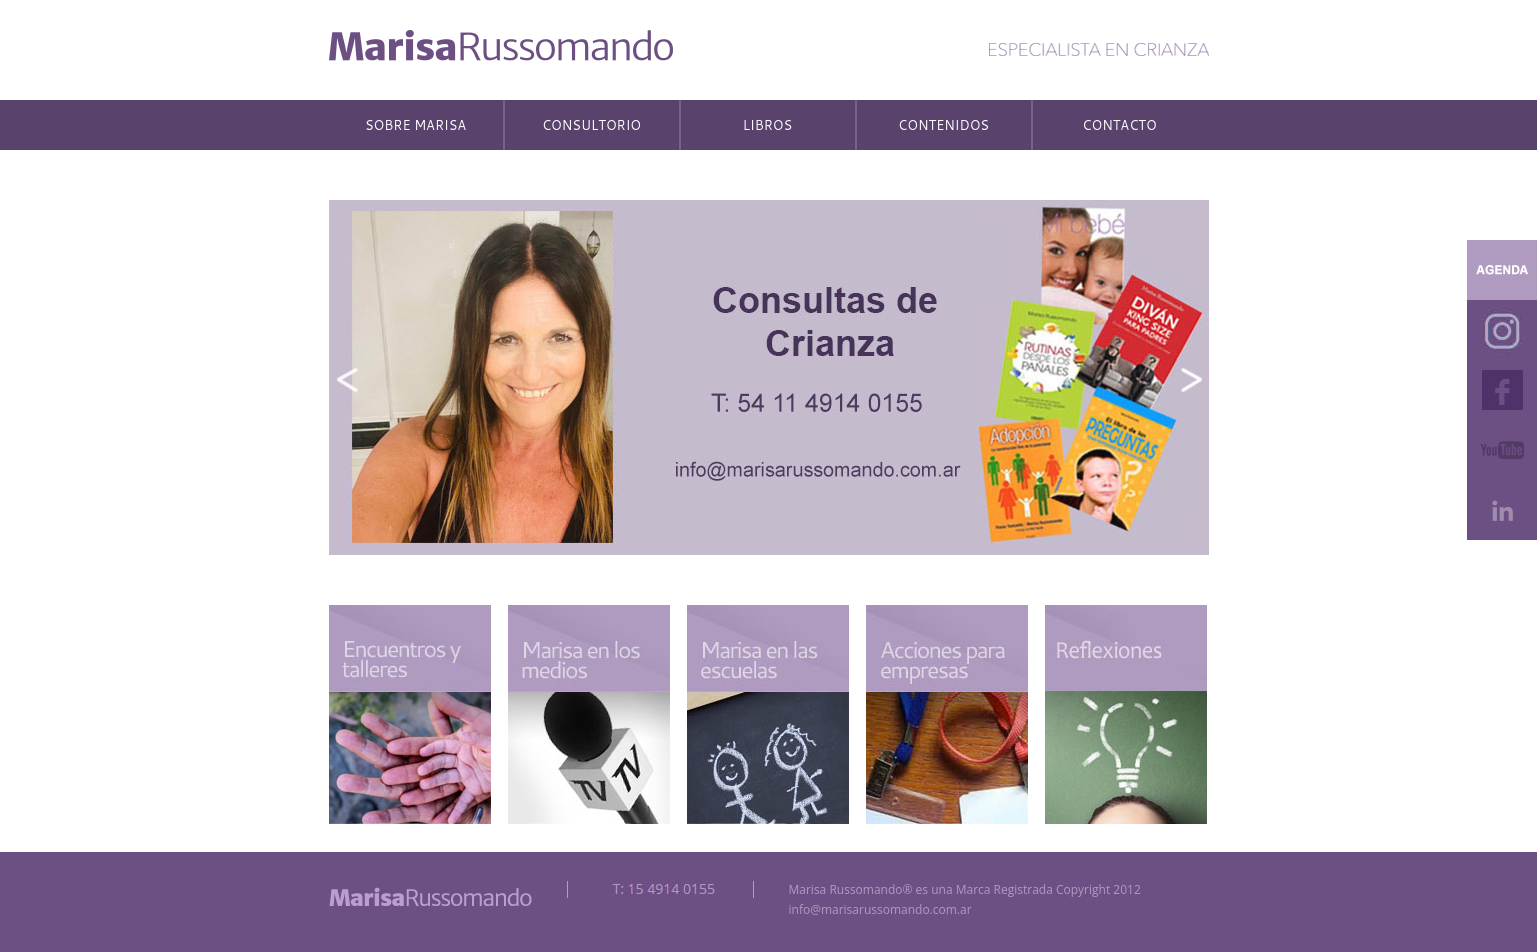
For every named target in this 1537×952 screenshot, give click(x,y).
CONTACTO (1119, 125)
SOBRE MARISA (415, 125)
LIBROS (767, 125)
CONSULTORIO (591, 125)
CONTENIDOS (943, 125)
